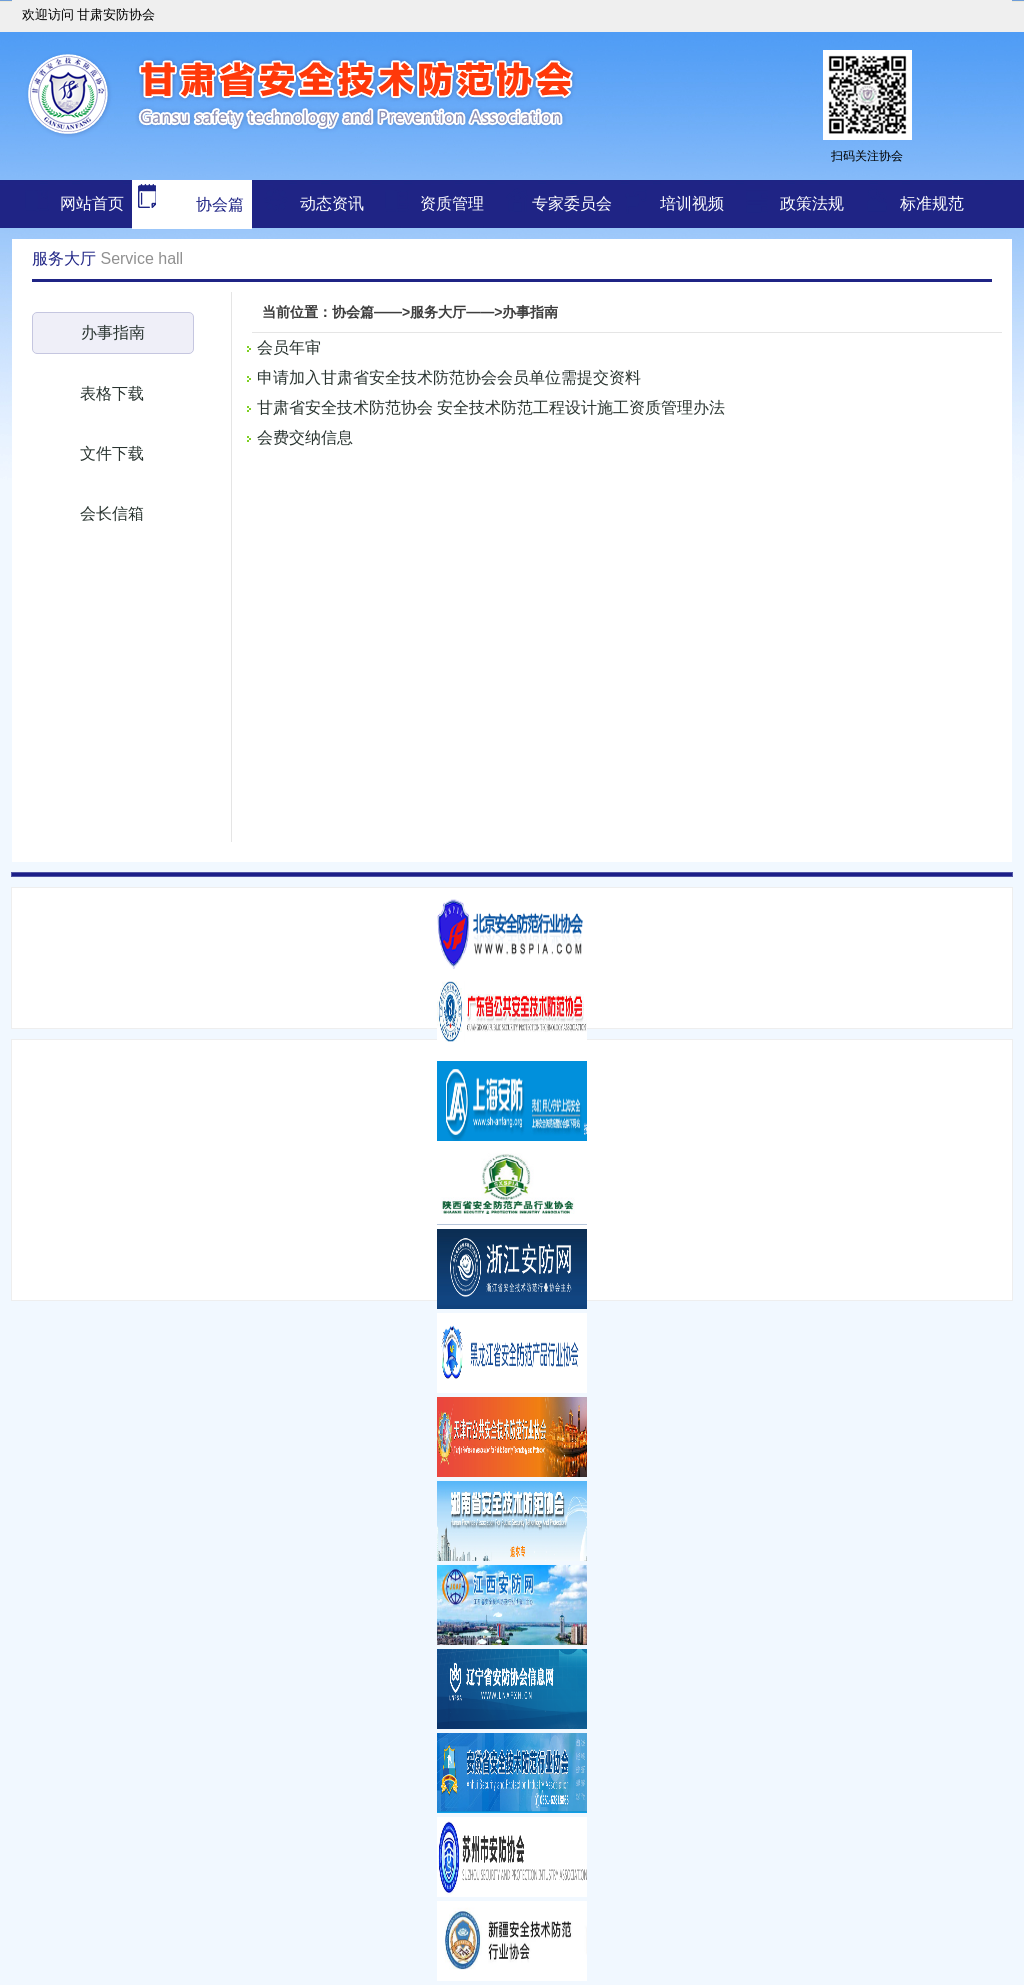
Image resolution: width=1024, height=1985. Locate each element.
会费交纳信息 (305, 437)
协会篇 (188, 204)
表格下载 (112, 393)
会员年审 (289, 347)
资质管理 (452, 203)
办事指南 (113, 332)
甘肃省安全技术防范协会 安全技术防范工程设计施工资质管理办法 (491, 407)
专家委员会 (572, 203)
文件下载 (112, 453)
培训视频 (692, 203)
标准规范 (932, 203)
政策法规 (812, 203)
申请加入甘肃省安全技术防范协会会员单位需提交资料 (449, 377)
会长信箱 (112, 513)
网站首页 (92, 203)
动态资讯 (332, 203)
